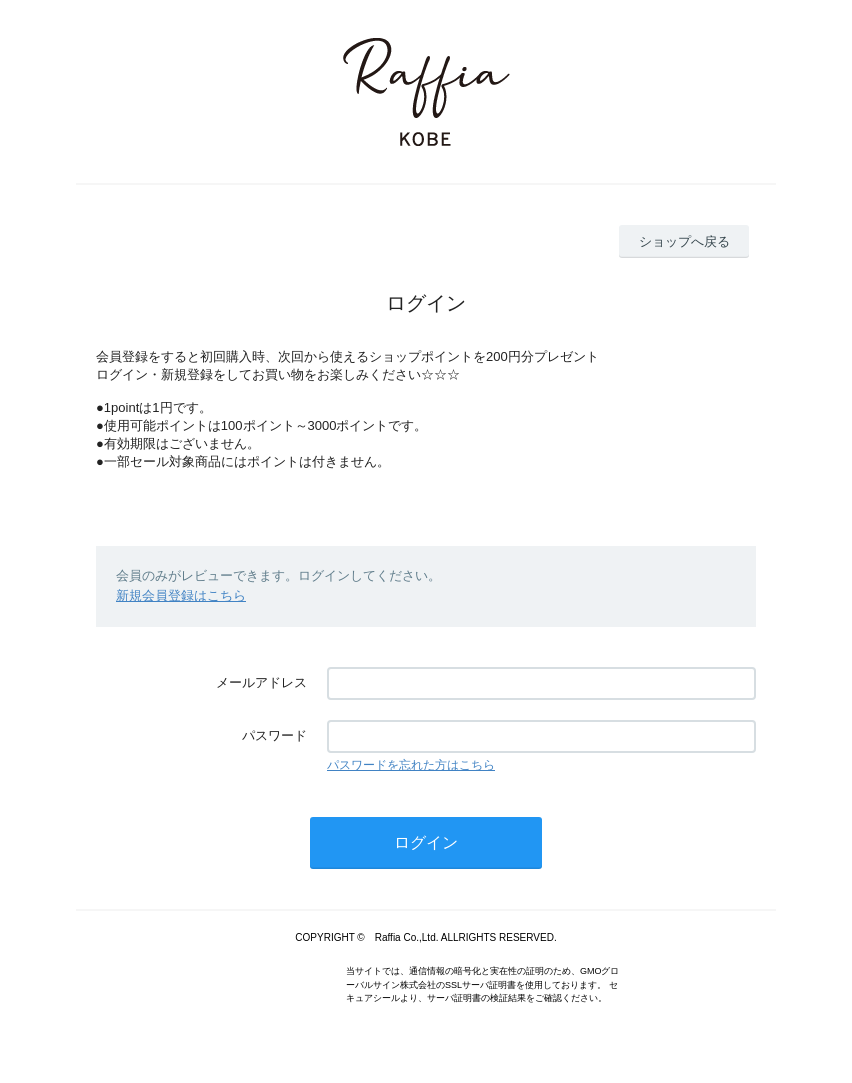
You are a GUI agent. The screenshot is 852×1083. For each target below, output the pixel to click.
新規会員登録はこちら (181, 595)
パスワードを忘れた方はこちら (411, 765)
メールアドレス (261, 682)
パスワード (274, 735)
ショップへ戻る (684, 241)
